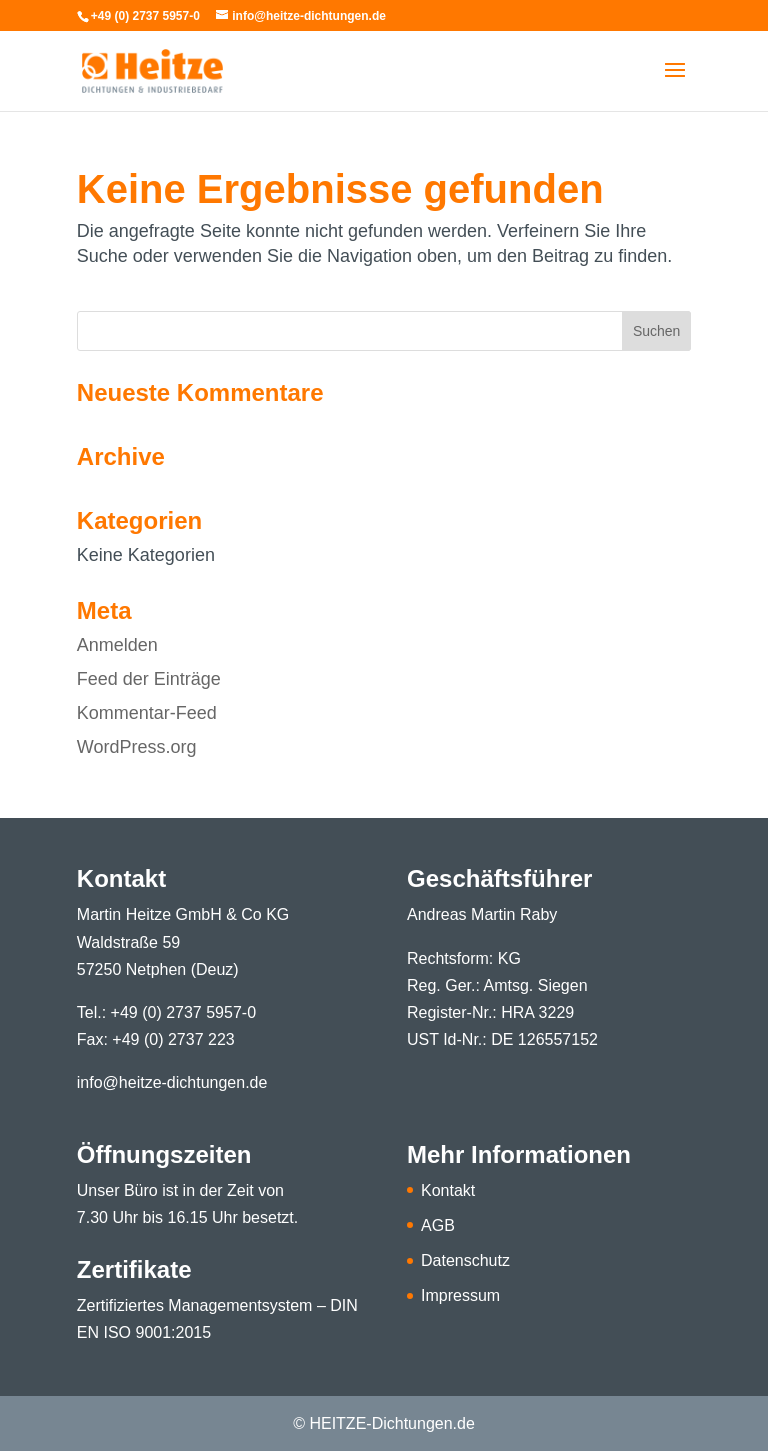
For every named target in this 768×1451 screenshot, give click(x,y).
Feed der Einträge (149, 679)
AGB (438, 1225)
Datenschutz (465, 1260)
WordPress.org (137, 747)
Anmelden (117, 645)
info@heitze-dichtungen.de (172, 1082)
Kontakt (448, 1190)
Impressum (460, 1295)
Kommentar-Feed (147, 713)
